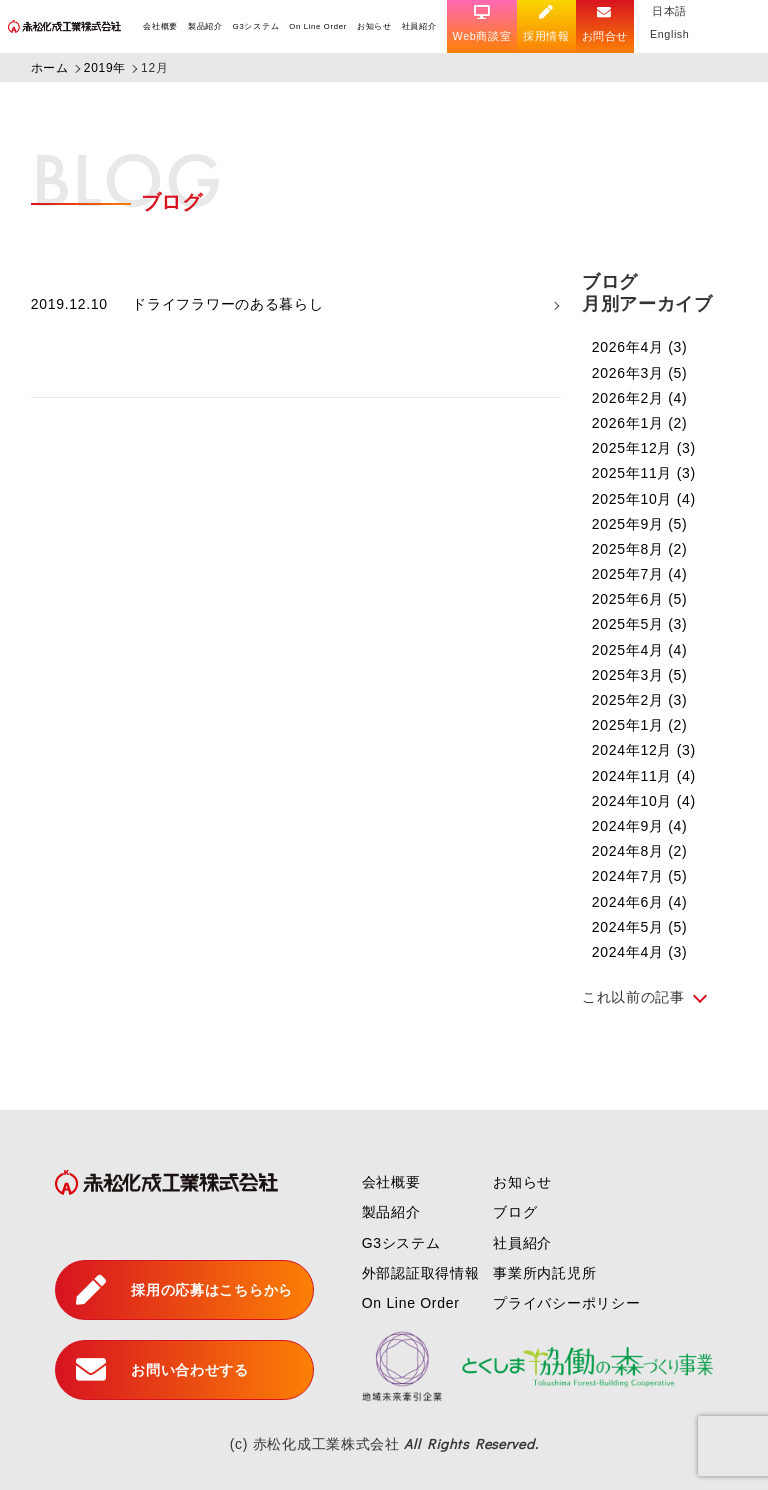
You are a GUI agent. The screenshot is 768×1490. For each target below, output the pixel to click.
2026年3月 (640, 373)
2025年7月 (640, 574)
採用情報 (547, 24)
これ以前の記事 (633, 997)
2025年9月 (640, 524)
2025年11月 (644, 473)
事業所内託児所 (544, 1273)
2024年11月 (644, 776)
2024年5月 (640, 927)
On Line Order (318, 26)
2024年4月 (640, 952)
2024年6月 (640, 902)
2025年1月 (640, 725)
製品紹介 (205, 26)
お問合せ (606, 24)
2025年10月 (644, 499)
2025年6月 (640, 599)
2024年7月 (640, 876)
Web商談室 (482, 24)
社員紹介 (419, 26)
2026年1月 (640, 423)
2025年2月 (640, 700)
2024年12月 (644, 750)
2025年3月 (640, 675)
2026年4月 (640, 347)
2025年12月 (644, 448)
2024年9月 (640, 826)
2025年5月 (640, 624)
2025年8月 (640, 549)
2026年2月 (640, 398)
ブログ (515, 1212)
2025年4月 (640, 650)
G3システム (256, 26)
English (671, 34)
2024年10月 (644, 801)
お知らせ (374, 26)
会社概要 (160, 26)
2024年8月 (640, 851)
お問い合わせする (162, 1370)
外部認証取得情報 (421, 1273)
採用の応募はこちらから (184, 1290)
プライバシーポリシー (566, 1303)
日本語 (671, 11)
